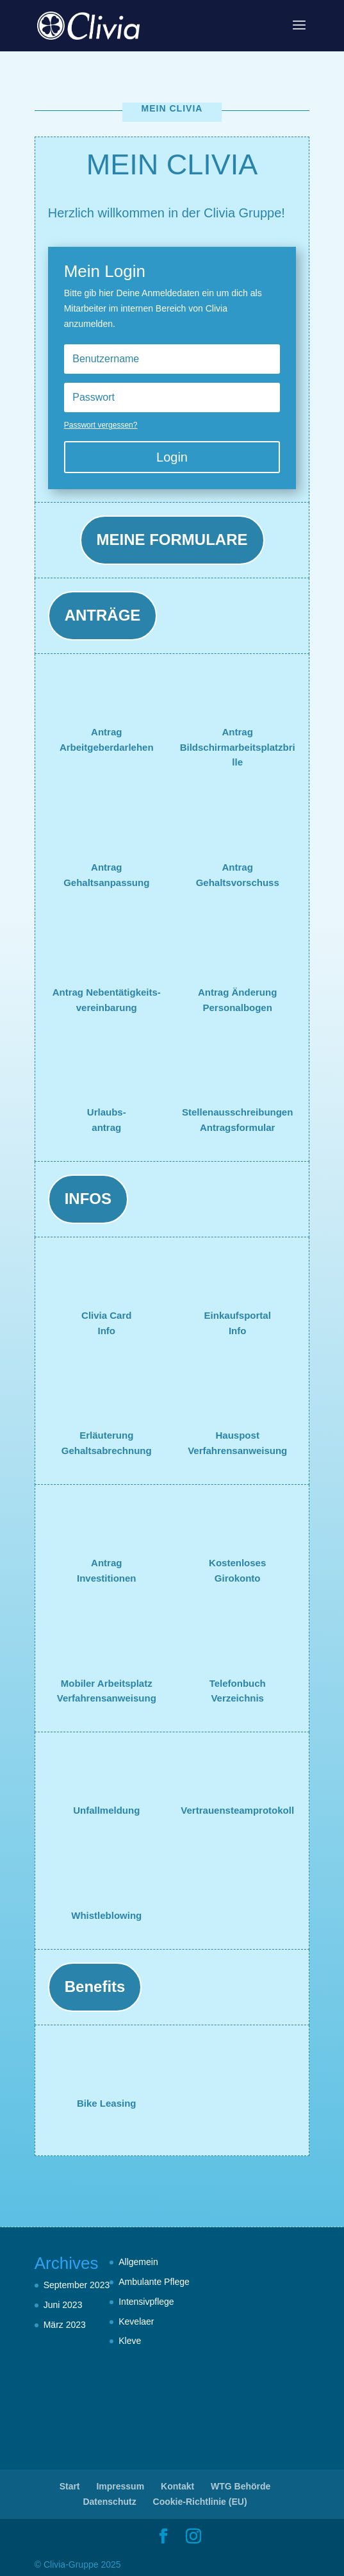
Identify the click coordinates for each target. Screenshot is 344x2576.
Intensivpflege (146, 2301)
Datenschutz (109, 2502)
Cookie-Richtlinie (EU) (200, 2502)
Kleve (130, 2341)
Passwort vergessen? (101, 425)
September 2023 (77, 2285)
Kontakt (177, 2486)
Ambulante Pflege (154, 2282)
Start (70, 2486)
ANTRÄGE (103, 615)
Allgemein (138, 2262)
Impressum (120, 2486)
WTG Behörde (240, 2486)
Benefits (95, 1986)
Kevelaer (136, 2321)
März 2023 (65, 2325)
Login (172, 457)
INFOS (88, 1198)
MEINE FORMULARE (172, 539)
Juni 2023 (63, 2305)
